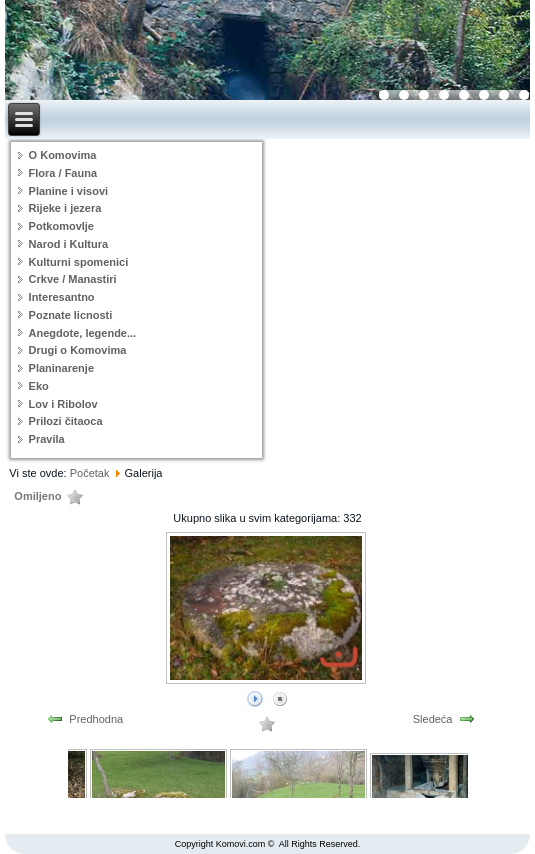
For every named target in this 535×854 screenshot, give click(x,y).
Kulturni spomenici (79, 262)
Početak (90, 473)
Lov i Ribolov (63, 404)
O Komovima (63, 155)
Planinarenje (61, 368)
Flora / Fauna (63, 173)
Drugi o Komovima (78, 350)
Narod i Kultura (68, 244)
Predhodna (96, 719)
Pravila (47, 439)
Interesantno (62, 297)
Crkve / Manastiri (73, 279)
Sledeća (433, 719)
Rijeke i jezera (65, 208)
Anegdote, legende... (83, 333)
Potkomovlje (61, 226)
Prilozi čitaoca (66, 421)
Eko (39, 386)
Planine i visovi (68, 191)
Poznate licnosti (71, 315)
